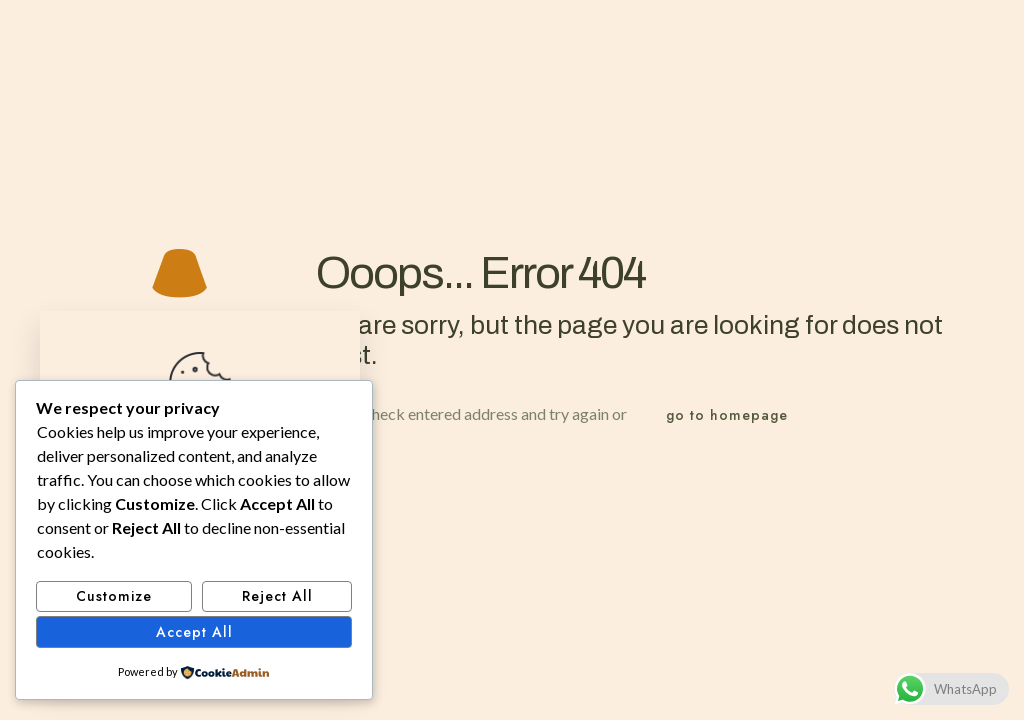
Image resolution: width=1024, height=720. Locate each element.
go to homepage (727, 415)
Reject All (277, 596)
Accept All (194, 632)
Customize (114, 596)
